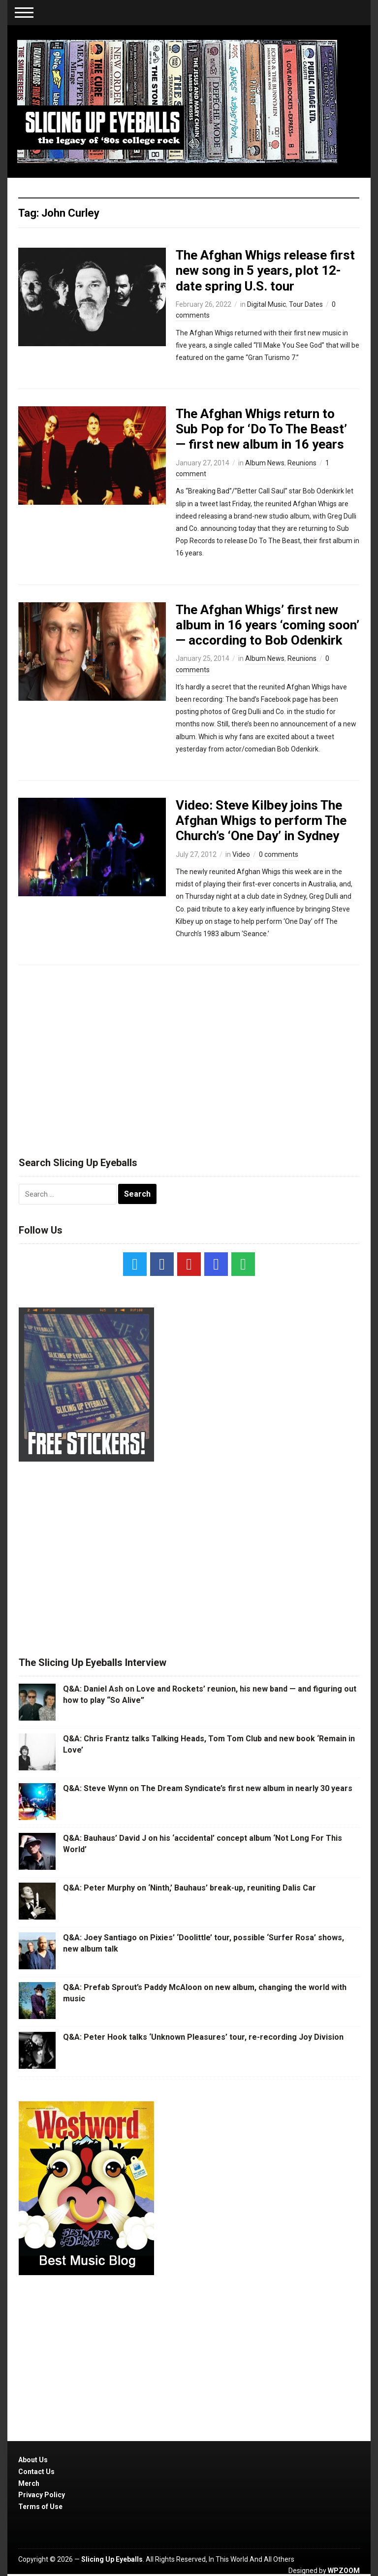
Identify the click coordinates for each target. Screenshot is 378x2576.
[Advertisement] (189, 1056)
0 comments (278, 854)
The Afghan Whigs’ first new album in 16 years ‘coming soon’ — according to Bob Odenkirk (267, 625)
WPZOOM (344, 2571)
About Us (33, 2460)
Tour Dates (306, 304)
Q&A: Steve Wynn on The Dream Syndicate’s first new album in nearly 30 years (207, 1788)
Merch (28, 2483)
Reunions (301, 463)
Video (241, 854)
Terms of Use (40, 2507)
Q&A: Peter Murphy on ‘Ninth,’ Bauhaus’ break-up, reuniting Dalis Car (189, 1887)
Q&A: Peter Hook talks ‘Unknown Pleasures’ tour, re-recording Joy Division (203, 2037)
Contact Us (36, 2472)
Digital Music (266, 304)
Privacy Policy (41, 2495)
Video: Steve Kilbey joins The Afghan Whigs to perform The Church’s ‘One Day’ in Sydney (261, 820)
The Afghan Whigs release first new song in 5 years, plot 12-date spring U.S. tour (265, 270)
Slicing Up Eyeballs (112, 2559)
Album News (264, 463)
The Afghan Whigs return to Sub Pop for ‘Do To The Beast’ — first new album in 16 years (261, 429)
